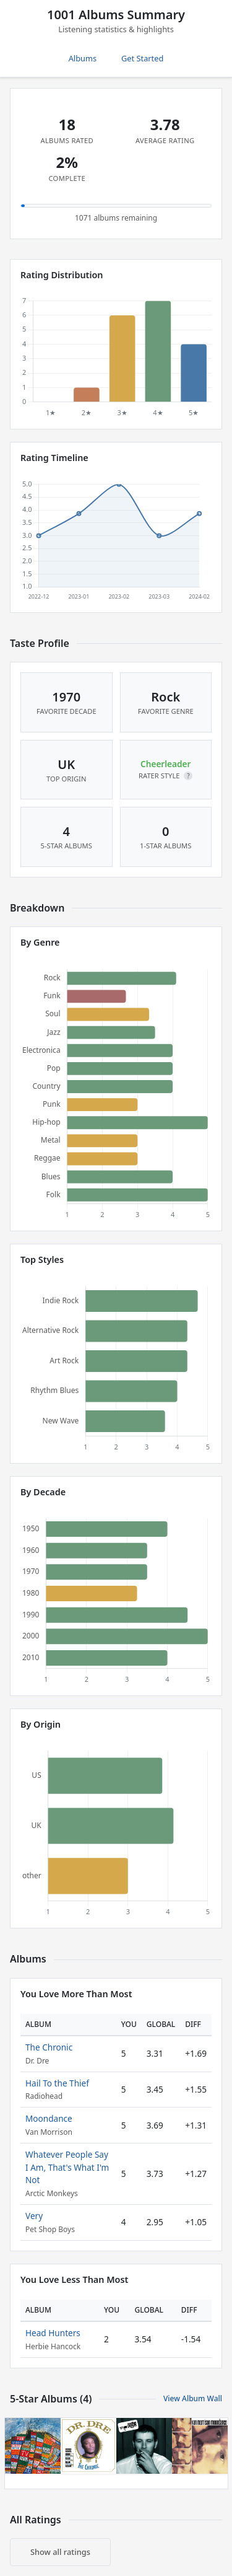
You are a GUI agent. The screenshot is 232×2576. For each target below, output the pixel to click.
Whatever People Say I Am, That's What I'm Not (67, 2167)
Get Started (142, 58)
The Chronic (48, 2047)
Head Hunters (52, 2333)
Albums (83, 58)
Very (34, 2216)
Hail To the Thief (57, 2083)
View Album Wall (192, 2398)
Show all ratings (60, 2551)
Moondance (48, 2118)
